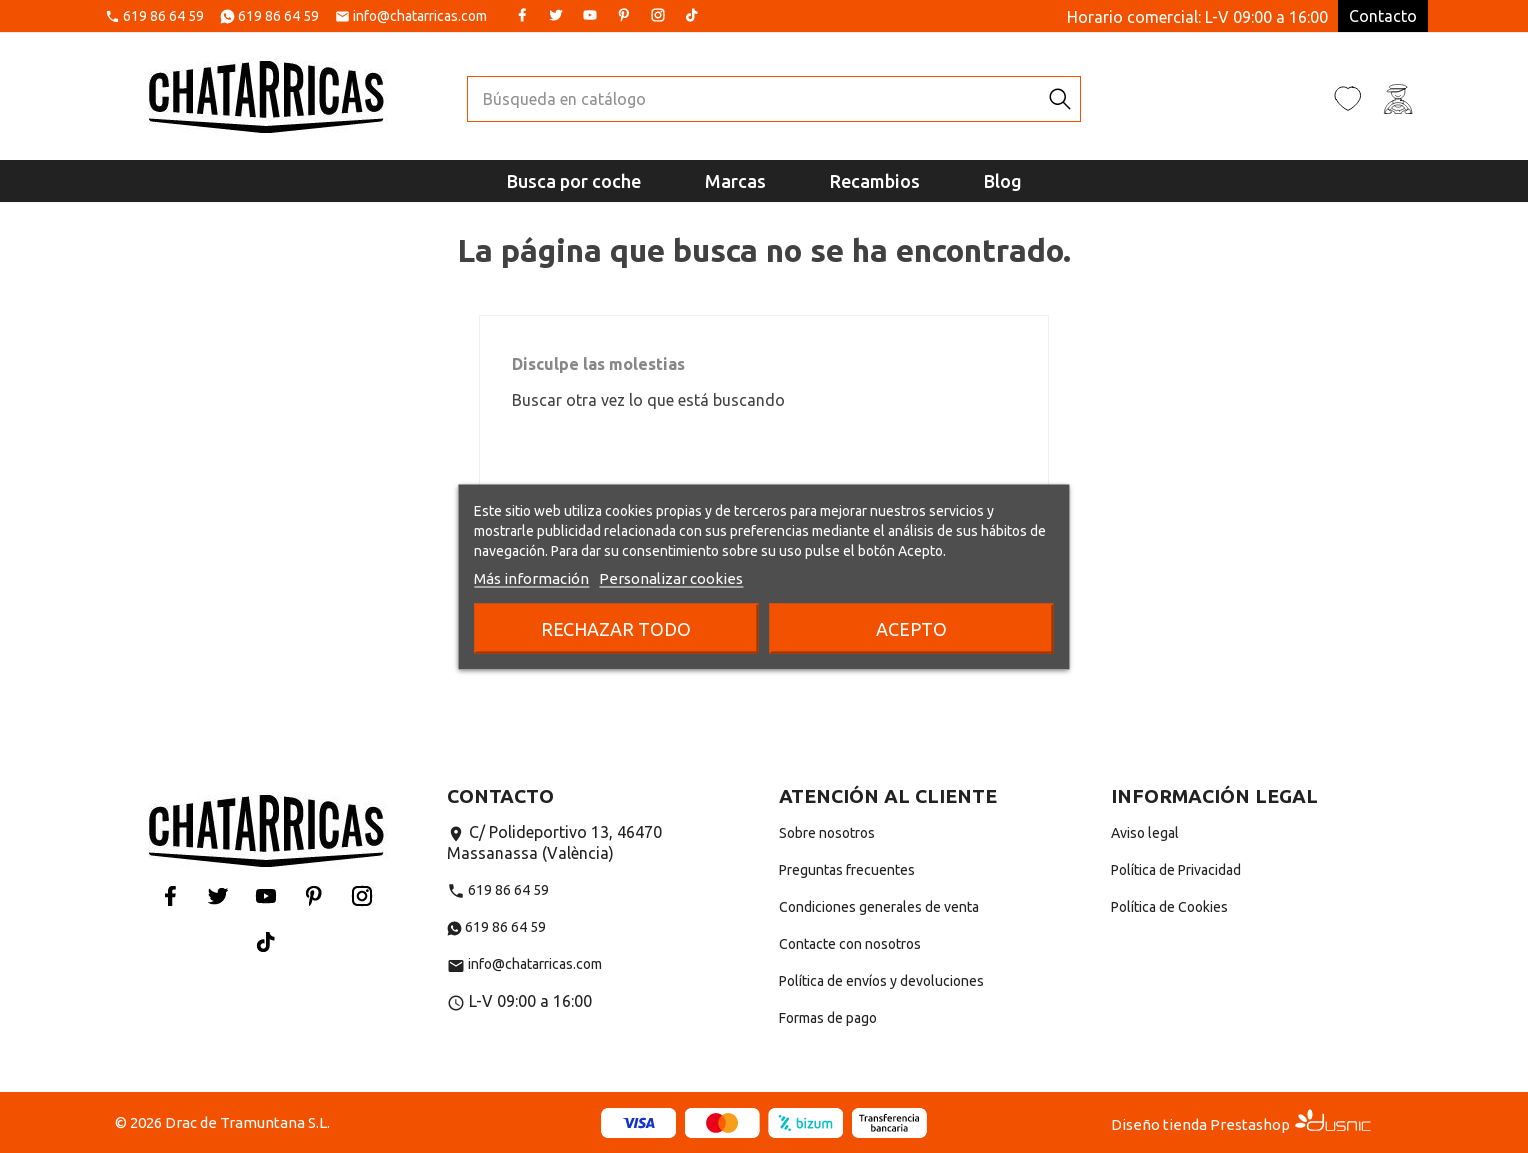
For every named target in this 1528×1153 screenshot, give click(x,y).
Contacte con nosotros (850, 944)
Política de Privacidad (1176, 870)
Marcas (735, 181)
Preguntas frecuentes (847, 870)
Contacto (1383, 16)
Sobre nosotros (827, 833)
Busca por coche (574, 181)
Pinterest (624, 15)
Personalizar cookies (671, 577)
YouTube (590, 15)
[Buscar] (754, 99)
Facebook (522, 15)
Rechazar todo (616, 628)
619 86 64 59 (163, 17)
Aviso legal (1145, 833)
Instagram (658, 15)
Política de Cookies (1169, 907)
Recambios (875, 181)
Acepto (911, 628)
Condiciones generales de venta (879, 907)
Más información (531, 577)
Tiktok (692, 15)
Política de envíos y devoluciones (881, 981)
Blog (1003, 181)
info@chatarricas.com (420, 17)
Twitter (556, 15)
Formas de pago (828, 1018)
